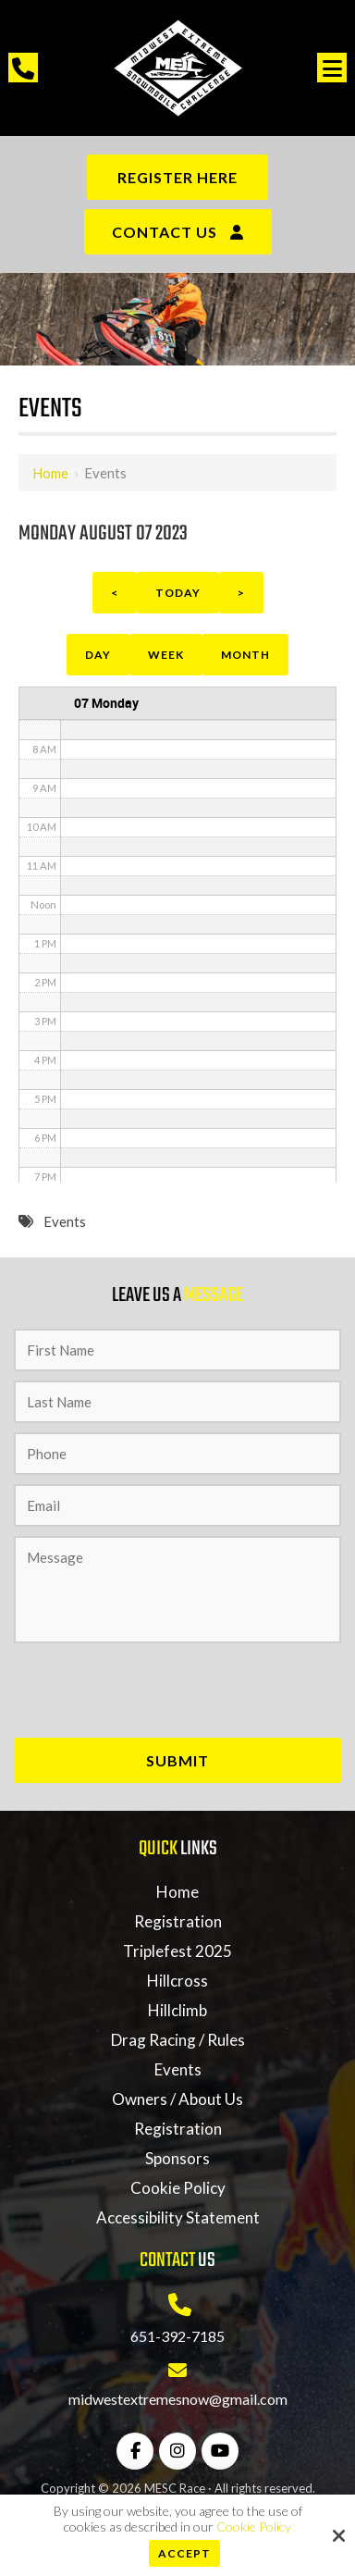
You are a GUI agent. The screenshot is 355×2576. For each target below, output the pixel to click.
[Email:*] (177, 1505)
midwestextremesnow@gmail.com (178, 2399)
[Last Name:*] (177, 1402)
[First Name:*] (177, 1350)
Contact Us (164, 232)
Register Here (177, 177)
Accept (184, 2553)
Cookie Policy (253, 2527)
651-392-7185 (177, 2336)
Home (50, 472)
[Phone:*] (177, 1453)
